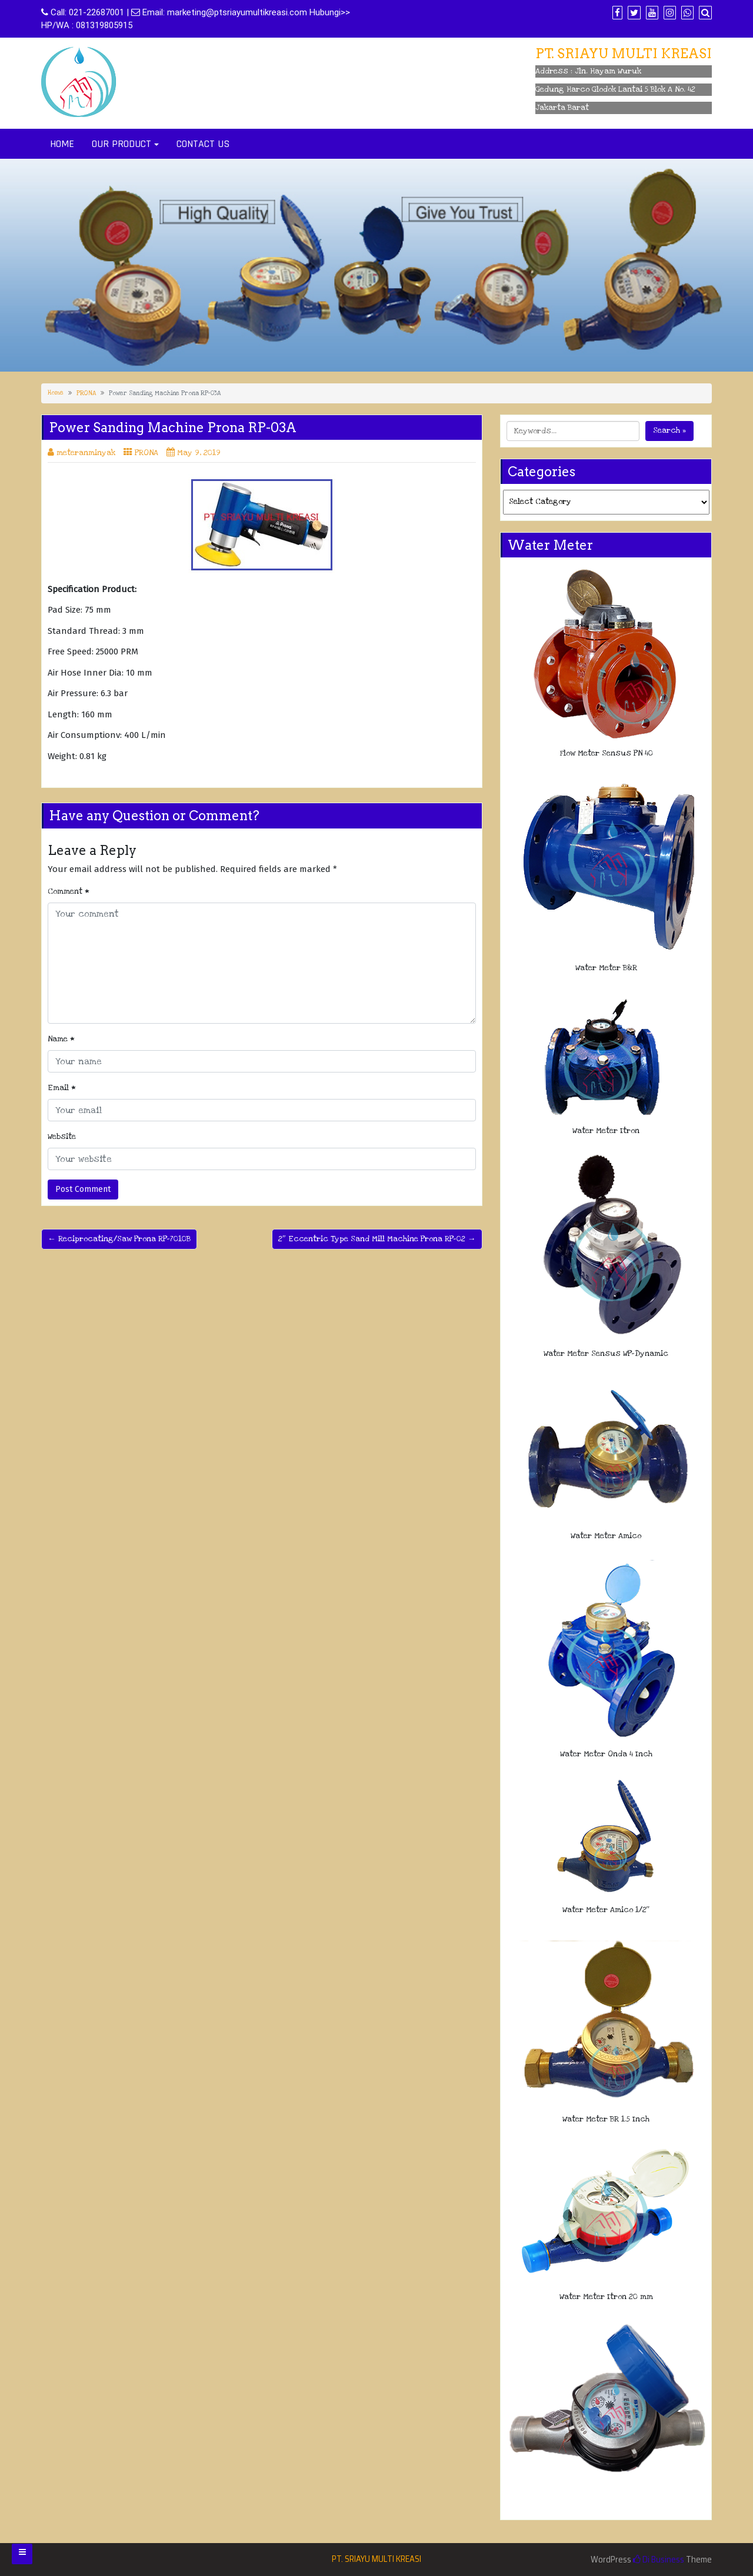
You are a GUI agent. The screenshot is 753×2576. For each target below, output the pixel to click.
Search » (669, 430)
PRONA (86, 393)
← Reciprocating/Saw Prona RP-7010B (119, 1239)
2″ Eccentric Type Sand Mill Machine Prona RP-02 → (377, 1239)
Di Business (658, 2559)
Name (61, 1039)
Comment (68, 891)
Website (62, 1136)
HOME (62, 144)
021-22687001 (96, 12)
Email (62, 1087)
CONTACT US (202, 144)
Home (56, 393)
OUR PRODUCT (121, 144)
